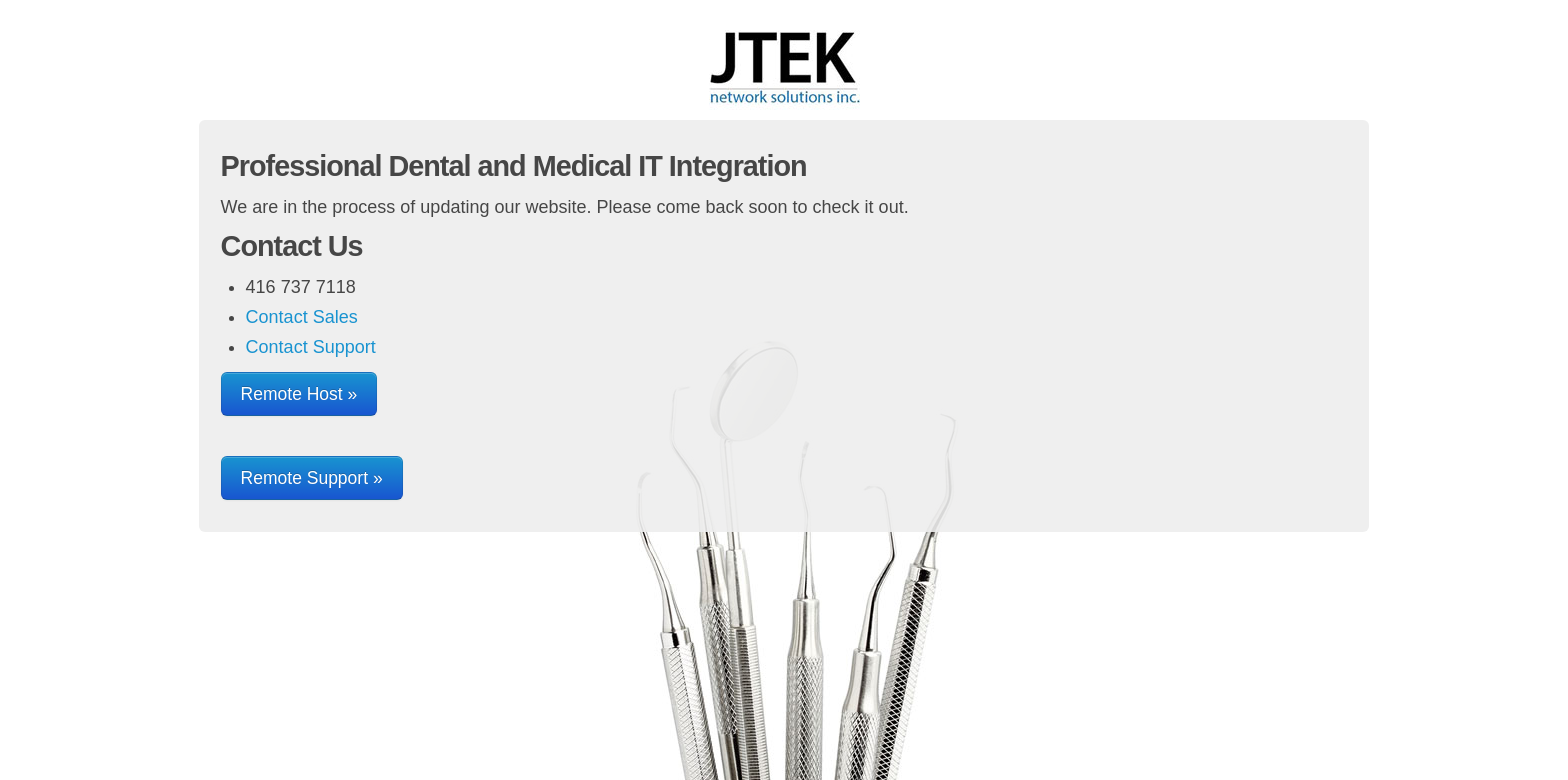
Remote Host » (299, 394)
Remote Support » (312, 478)
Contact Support (311, 347)
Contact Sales (302, 317)
